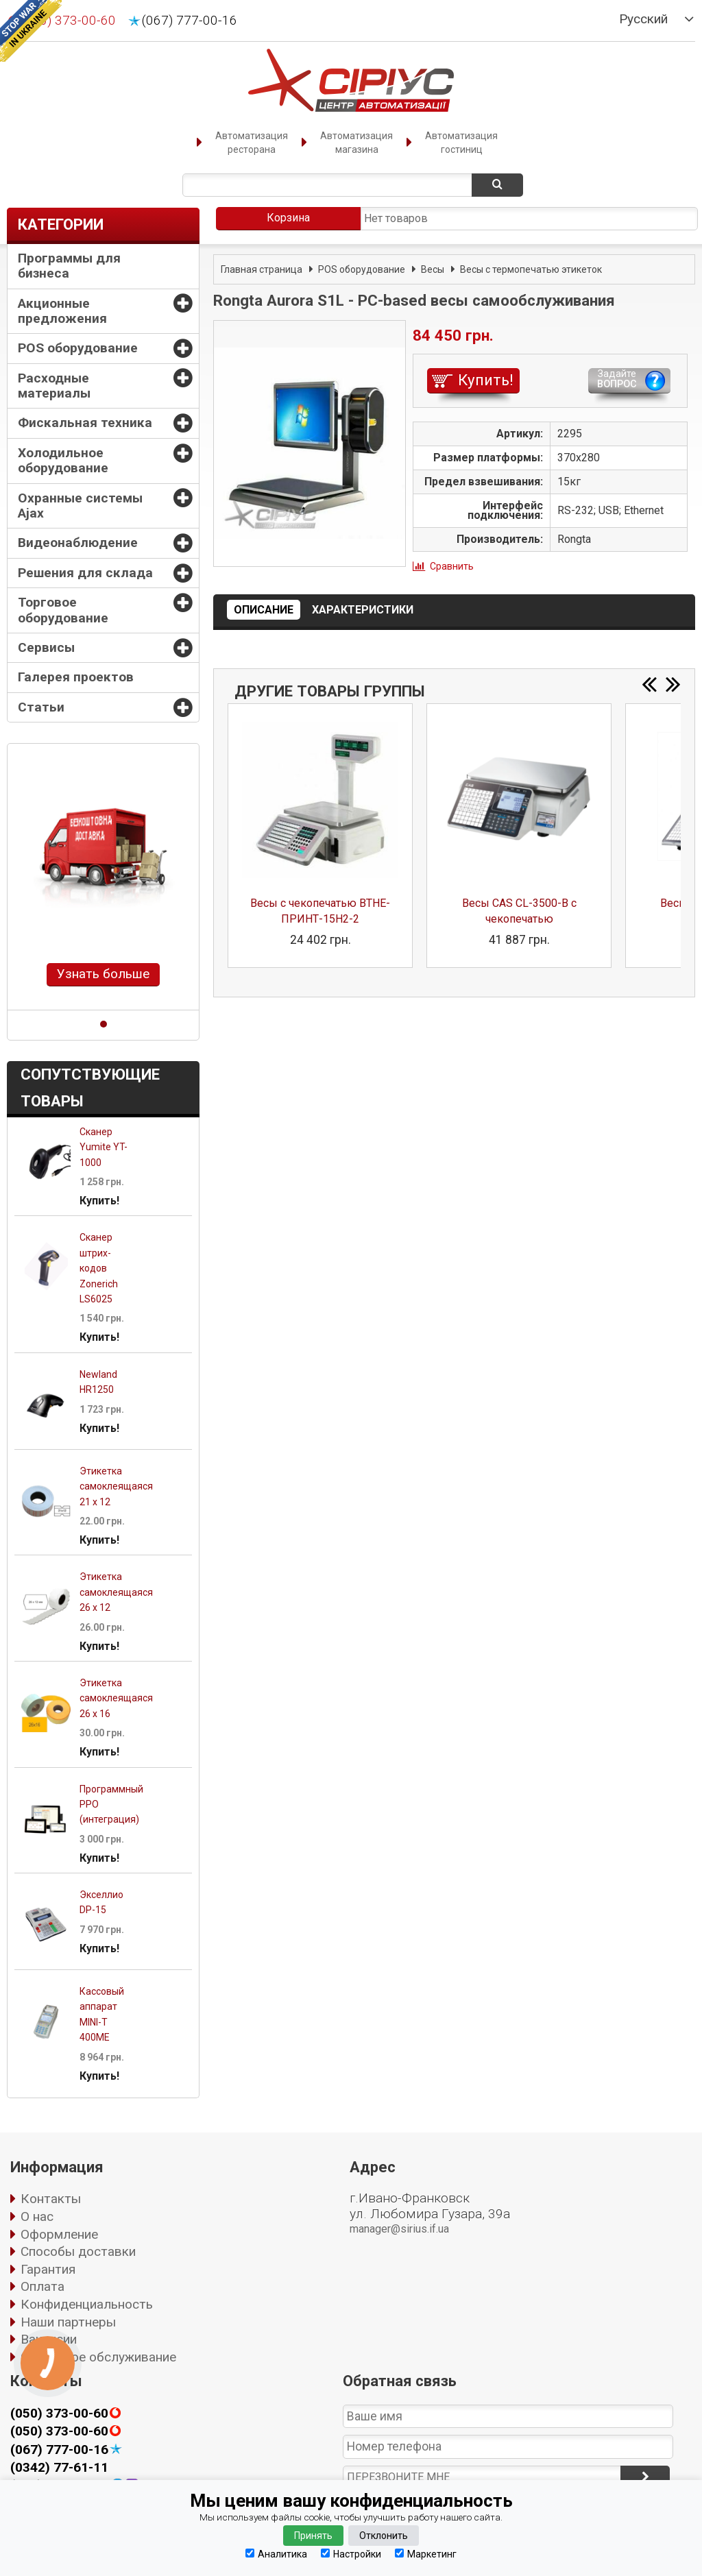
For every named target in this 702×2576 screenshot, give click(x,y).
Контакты (51, 2199)
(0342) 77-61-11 (59, 2467)
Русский (643, 19)
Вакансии (49, 2339)
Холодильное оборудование (63, 460)
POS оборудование (78, 348)
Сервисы (46, 647)
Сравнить (452, 566)
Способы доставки (78, 2251)
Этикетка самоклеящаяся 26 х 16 (116, 1698)
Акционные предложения (62, 310)
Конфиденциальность (87, 2304)
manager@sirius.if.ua (399, 2228)
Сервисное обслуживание (98, 2357)
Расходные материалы (54, 385)
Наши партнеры (68, 2322)
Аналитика (276, 2554)
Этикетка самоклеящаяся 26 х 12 (116, 1592)
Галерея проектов (76, 677)
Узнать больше (103, 974)
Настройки (351, 2554)
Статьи (41, 707)
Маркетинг (426, 2554)
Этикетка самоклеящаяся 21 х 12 (116, 1486)
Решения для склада (85, 573)
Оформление (59, 2234)
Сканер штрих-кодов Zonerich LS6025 (99, 1268)
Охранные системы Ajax (80, 505)
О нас (37, 2216)
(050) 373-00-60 (59, 2413)
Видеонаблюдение (78, 542)
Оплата (42, 2286)
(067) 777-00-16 (189, 20)
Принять (313, 2535)
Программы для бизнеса (69, 265)
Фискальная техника (85, 422)
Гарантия (48, 2269)
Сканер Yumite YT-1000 (104, 1147)
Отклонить (383, 2535)
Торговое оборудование (63, 609)
